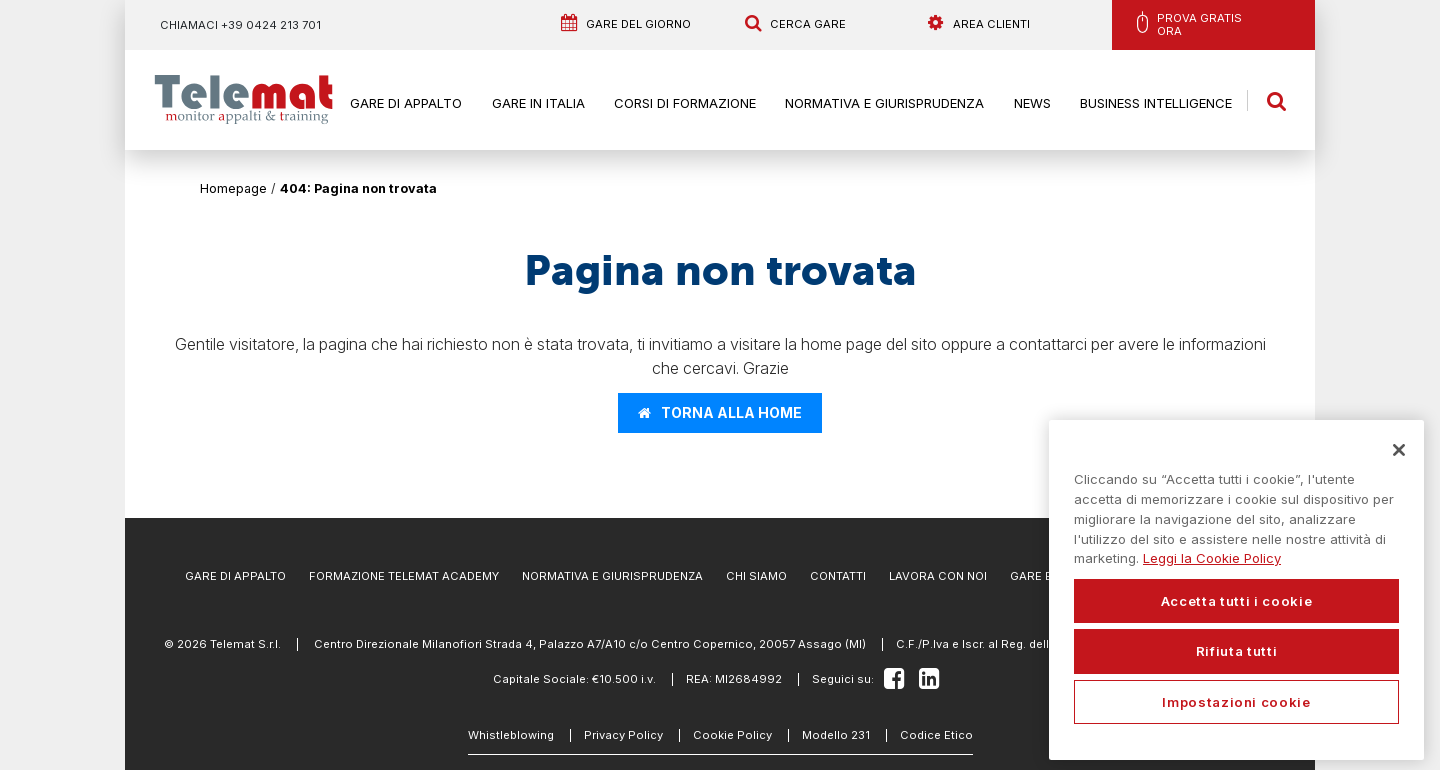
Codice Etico (936, 735)
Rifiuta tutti (1237, 651)
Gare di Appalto (406, 103)
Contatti (838, 576)
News (1032, 103)
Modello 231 (836, 735)
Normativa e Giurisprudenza (884, 103)
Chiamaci (240, 25)
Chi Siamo (756, 576)
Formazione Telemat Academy (404, 576)
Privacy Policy (623, 735)
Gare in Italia (538, 103)
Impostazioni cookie (1236, 702)
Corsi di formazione (685, 103)
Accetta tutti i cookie (1236, 601)
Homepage (233, 188)
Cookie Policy (732, 735)
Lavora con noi (938, 576)
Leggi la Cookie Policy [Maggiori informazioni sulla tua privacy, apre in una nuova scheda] (1212, 558)
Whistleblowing (511, 735)
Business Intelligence (1156, 103)
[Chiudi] (1399, 450)
